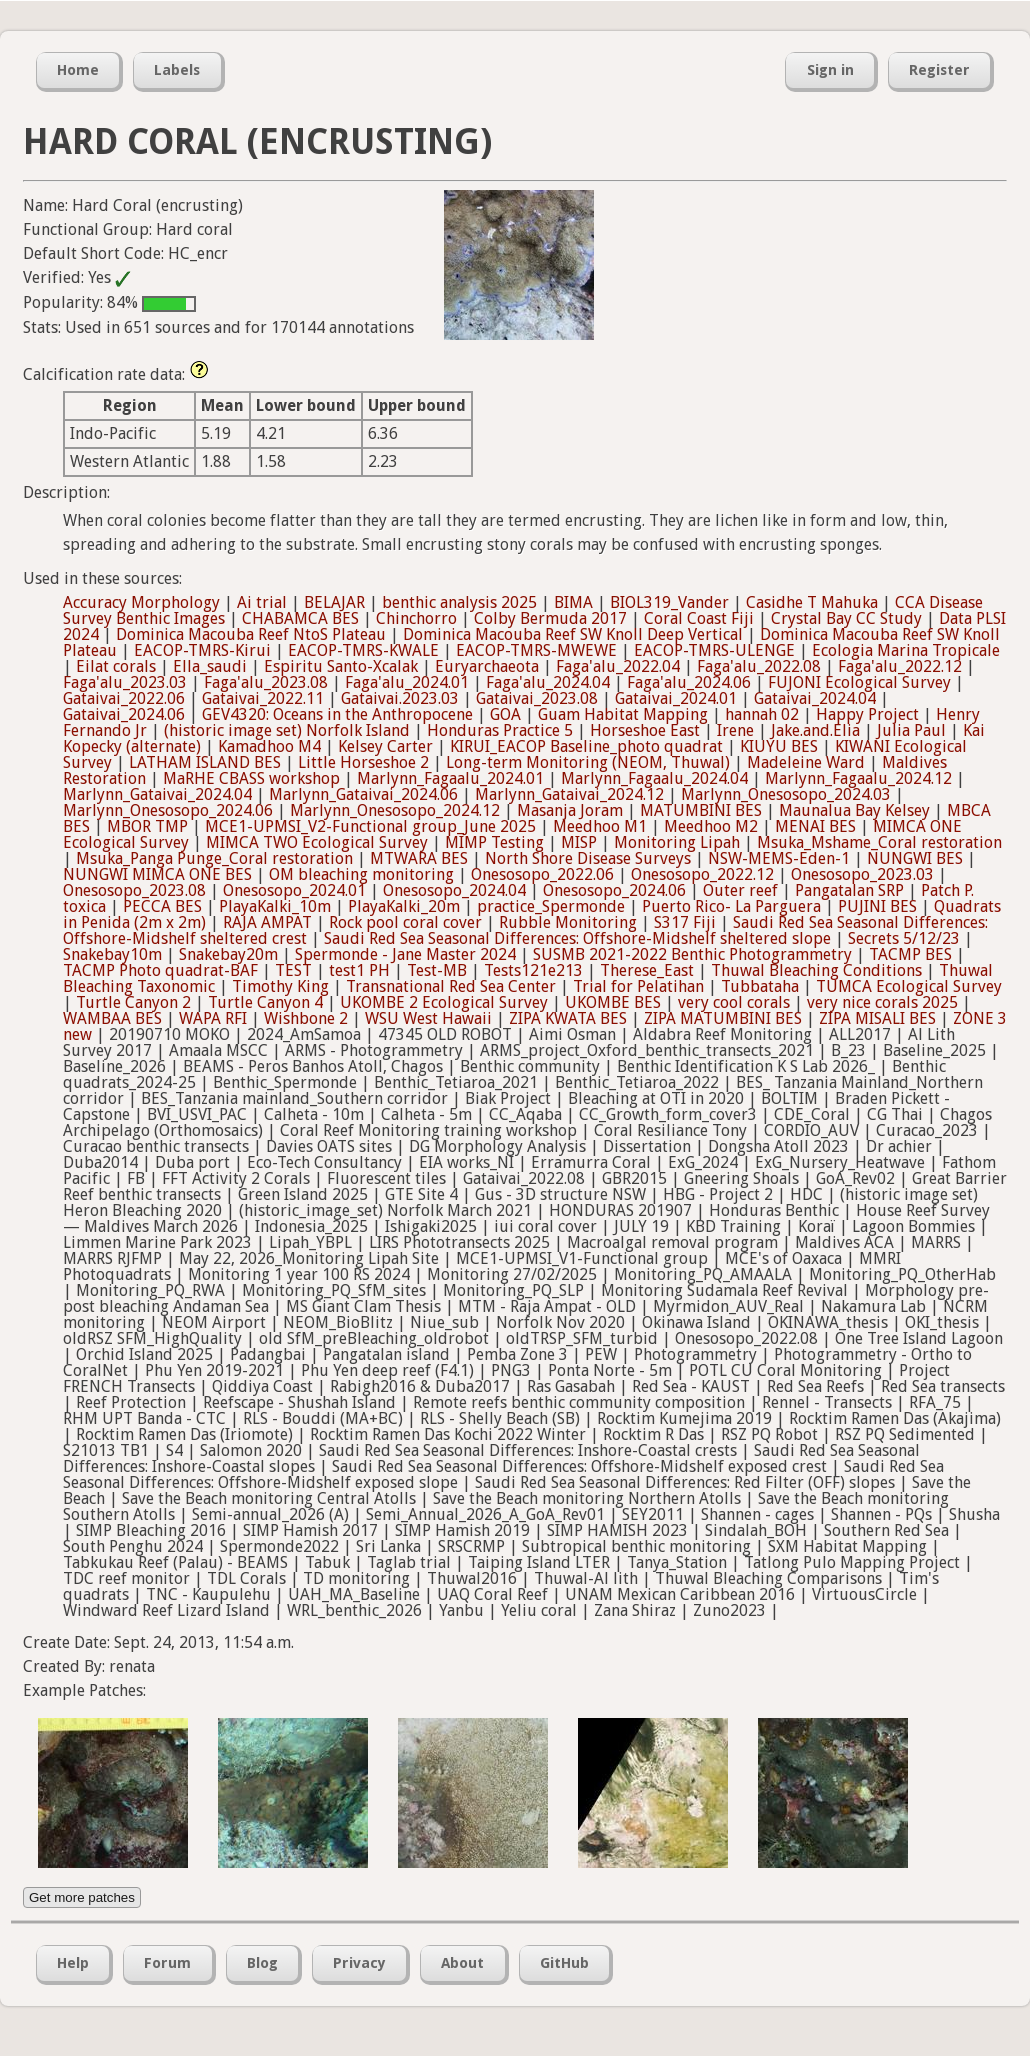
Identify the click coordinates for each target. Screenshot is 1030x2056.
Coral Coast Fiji (699, 618)
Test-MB (437, 970)
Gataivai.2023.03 (400, 698)
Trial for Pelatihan (638, 986)
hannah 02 (762, 714)
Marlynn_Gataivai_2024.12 (569, 794)
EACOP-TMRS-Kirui (202, 650)
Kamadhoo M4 (269, 746)
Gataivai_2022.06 (124, 698)
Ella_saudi (210, 666)
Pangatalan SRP (849, 890)
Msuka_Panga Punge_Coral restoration (214, 858)
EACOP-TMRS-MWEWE (536, 650)
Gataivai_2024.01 (676, 698)
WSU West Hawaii (428, 1018)
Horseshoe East (645, 730)
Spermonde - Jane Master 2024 (405, 954)
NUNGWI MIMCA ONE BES (157, 874)
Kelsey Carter (385, 746)
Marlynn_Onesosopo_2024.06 (168, 810)
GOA (505, 714)
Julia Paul (911, 730)
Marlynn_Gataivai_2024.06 (363, 794)
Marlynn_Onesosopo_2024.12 (395, 810)
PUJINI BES (877, 906)
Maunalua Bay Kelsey (854, 810)
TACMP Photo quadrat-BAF (160, 970)
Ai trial (262, 602)
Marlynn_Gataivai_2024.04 (157, 794)
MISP (579, 842)
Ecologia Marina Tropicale (906, 650)
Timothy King (280, 986)
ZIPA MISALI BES (877, 1018)
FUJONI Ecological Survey (859, 682)
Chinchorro (416, 618)
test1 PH (359, 970)
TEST (293, 970)
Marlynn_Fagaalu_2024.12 (858, 778)
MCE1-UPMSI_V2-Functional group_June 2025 (370, 826)
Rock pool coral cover (405, 922)
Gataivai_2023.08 (537, 698)
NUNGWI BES (915, 858)
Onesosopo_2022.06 (542, 874)
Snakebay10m (112, 954)
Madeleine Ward (806, 762)
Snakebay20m (228, 954)
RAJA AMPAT (267, 922)
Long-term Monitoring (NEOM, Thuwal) (588, 762)
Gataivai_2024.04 (815, 698)
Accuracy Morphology (141, 602)
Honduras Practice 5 (500, 730)
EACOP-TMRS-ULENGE (714, 650)
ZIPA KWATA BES (568, 1018)
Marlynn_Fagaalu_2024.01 (450, 778)
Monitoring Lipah (677, 842)
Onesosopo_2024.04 (454, 890)
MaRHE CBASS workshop (251, 778)
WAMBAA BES (112, 1018)
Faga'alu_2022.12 (900, 666)
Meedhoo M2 (711, 826)
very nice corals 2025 (882, 1002)
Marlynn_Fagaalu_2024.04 (654, 778)
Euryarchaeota (487, 666)
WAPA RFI (213, 1018)
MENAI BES (815, 826)
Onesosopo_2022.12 (702, 874)
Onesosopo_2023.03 (862, 874)
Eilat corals (116, 666)
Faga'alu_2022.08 (759, 666)
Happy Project (867, 714)
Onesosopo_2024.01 (294, 890)
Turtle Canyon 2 (133, 1002)
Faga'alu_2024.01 (407, 682)
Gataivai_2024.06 (124, 714)
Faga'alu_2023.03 (125, 682)
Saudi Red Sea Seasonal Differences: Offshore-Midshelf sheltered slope (577, 938)
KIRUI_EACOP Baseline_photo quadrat (586, 746)
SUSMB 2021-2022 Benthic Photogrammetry (692, 954)
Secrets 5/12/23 (904, 938)
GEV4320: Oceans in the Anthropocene (337, 714)
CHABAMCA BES (300, 618)
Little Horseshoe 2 (363, 762)
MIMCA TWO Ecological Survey (317, 842)
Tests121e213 (533, 970)
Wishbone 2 (306, 1018)
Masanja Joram (570, 810)
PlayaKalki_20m (404, 906)
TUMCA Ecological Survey (909, 986)
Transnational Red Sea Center (451, 986)
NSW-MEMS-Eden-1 (779, 858)
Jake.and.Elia (815, 730)
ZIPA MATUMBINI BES (723, 1018)
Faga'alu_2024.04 (548, 682)
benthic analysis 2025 (459, 602)
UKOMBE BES (613, 1002)
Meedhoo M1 (600, 826)
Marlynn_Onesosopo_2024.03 (786, 794)
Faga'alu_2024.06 (689, 682)
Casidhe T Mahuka (812, 602)
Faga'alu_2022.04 (618, 666)
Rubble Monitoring (568, 922)
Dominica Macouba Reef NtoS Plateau (251, 634)
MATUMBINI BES (701, 810)
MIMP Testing (494, 842)
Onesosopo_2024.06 (614, 890)
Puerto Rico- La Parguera (731, 906)
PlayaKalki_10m (275, 906)
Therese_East (647, 970)
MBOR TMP (147, 826)
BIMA (573, 602)
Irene (735, 730)
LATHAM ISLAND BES (205, 762)
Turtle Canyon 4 (265, 1002)
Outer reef (740, 890)
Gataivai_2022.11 (263, 698)
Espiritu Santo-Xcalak (341, 666)
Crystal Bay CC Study (846, 618)
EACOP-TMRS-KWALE (363, 650)
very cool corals (734, 1002)
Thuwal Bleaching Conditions (816, 970)
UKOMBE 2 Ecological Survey (444, 1002)
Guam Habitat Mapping (623, 714)
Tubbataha (760, 986)
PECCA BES (162, 906)
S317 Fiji (685, 922)
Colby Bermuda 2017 (550, 618)
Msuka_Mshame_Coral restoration (879, 842)
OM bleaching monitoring (361, 874)
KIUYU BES (779, 746)
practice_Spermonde (551, 906)
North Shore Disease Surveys (588, 858)
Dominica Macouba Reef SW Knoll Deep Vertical (573, 634)
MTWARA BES (419, 858)
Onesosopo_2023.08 (134, 890)
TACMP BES (910, 954)
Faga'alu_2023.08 (266, 682)
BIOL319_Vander (669, 602)
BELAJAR (334, 602)
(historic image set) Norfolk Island (287, 730)
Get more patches (82, 1897)
